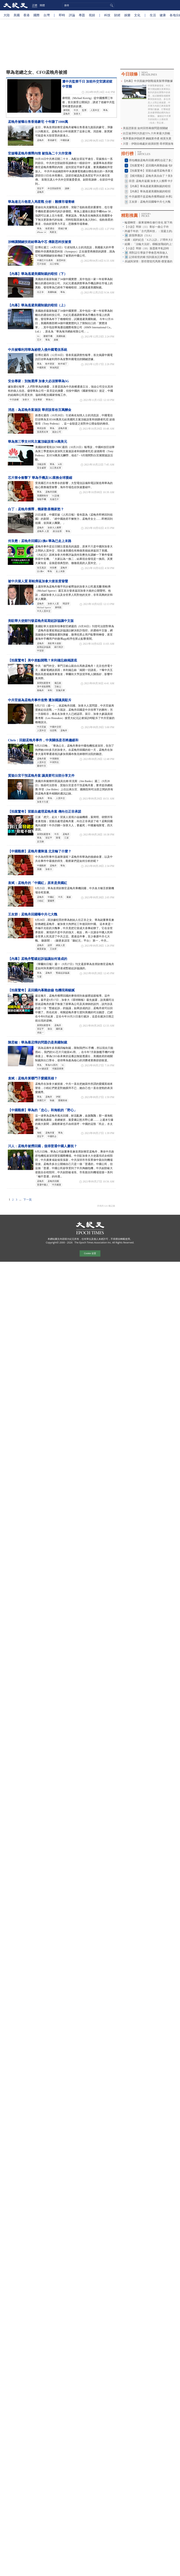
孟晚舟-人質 (43, 531)
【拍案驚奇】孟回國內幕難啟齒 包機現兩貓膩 (41, 990)
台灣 (46, 15)
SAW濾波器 (42, 1069)
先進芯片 (54, 499)
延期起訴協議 (44, 647)
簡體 (42, 5)
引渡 (39, 977)
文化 (137, 15)
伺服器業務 (58, 1069)
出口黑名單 (55, 468)
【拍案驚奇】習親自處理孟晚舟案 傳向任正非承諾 (44, 811)
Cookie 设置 (90, 1253)
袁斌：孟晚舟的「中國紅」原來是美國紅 (37, 883)
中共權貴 (56, 1185)
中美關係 (54, 759)
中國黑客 (41, 367)
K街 (60, 464)
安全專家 (37, 399)
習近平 (40, 188)
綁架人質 (60, 945)
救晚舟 (40, 690)
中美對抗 (54, 762)
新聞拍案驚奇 (44, 683)
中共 (76, 110)
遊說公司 (56, 432)
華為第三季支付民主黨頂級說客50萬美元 (37, 441)
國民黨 (59, 1029)
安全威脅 (41, 468)
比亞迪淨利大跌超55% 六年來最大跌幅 (146, 133)
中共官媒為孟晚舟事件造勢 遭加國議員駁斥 (39, 700)
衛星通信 (49, 228)
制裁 (52, 1100)
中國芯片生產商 (45, 260)
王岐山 (57, 686)
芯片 (39, 340)
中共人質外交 (44, 611)
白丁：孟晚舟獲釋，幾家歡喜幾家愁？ (36, 509)
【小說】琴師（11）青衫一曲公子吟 (147, 226)
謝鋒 (67, 188)
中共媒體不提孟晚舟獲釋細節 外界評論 (153, 196)
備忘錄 (57, 683)
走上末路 (60, 571)
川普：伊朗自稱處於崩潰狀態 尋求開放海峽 (149, 143)
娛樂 (127, 15)
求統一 (40, 1033)
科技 (107, 15)
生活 (153, 15)
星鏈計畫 (62, 228)
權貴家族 (41, 949)
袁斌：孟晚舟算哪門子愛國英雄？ (32, 1078)
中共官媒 (41, 727)
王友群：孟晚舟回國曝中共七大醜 (32, 914)
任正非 (40, 292)
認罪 (50, 945)
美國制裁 (52, 292)
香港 (26, 15)
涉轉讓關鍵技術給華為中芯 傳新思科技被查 (39, 242)
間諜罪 (66, 604)
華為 (105, 110)
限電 (58, 838)
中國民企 (52, 1136)
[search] (88, 5)
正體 (34, 5)
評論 (72, 15)
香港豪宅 (52, 140)
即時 (62, 15)
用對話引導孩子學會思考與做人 (148, 252)
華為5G (49, 399)
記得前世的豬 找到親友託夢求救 (148, 257)
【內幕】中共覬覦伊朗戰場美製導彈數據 (148, 80)
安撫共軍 (60, 690)
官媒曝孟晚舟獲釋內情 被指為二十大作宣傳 (39, 153)
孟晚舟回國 (51, 492)
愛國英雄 (62, 1100)
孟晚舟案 (62, 428)
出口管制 (54, 264)
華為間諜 (54, 367)
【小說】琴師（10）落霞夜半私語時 (147, 248)
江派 (66, 838)
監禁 (84, 110)
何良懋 (53, 568)
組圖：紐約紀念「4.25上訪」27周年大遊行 (151, 239)
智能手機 (41, 499)
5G (38, 336)
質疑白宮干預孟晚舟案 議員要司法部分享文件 (41, 775)
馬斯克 (53, 232)
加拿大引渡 (42, 802)
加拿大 (77, 114)
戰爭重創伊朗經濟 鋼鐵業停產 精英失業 (147, 138)
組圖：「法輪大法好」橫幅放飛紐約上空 (149, 244)
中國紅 (51, 897)
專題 (82, 15)
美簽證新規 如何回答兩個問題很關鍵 (145, 128)
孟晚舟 (66, 114)
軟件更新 (49, 364)
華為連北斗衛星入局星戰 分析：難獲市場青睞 (41, 202)
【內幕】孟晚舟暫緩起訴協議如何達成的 (37, 959)
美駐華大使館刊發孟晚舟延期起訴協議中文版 (41, 621)
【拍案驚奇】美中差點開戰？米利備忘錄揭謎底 (42, 660)
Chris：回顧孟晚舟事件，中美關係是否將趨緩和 (43, 740)
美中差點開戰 (44, 686)
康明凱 (66, 110)
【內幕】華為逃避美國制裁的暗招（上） (37, 305)
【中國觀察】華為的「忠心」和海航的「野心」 (42, 1110)
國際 (36, 15)
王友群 (53, 949)
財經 (117, 15)
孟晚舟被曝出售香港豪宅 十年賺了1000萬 (38, 122)
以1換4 (40, 571)
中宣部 (40, 651)
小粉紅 (40, 901)
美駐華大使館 (54, 643)
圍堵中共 (41, 766)
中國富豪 (64, 140)
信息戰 (53, 730)
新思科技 (61, 260)
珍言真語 (41, 568)
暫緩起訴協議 (62, 973)
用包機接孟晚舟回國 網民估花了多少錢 (153, 160)
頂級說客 (41, 464)
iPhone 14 (41, 232)
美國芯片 (41, 1100)
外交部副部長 (54, 188)
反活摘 (40, 841)
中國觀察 (41, 865)
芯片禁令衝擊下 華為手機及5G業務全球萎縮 (40, 478)
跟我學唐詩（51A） (141, 235)
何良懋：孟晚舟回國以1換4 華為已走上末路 (40, 541)
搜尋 (111, 5)
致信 (50, 1029)
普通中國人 (42, 1185)
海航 (39, 1133)
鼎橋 (56, 340)
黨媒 (68, 897)
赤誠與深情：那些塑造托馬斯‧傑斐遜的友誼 (151, 261)
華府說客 (41, 428)
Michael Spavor (44, 607)
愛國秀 (51, 901)
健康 (163, 15)
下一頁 (27, 1199)
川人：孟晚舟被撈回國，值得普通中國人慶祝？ (42, 1146)
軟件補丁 (62, 364)
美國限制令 (42, 496)
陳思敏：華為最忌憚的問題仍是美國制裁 (37, 1042)
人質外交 (94, 110)
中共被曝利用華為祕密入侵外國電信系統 (37, 349)
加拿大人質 (53, 604)
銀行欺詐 (58, 647)
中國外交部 (55, 727)
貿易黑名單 (42, 432)
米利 (50, 690)
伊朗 (58, 1097)
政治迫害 (57, 531)
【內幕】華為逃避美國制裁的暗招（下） (37, 274)
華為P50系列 (51, 1065)
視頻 (92, 15)
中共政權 (14, 399)
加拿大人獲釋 (54, 528)
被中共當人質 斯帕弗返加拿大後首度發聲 (38, 581)
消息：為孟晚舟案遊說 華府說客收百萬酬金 (39, 410)
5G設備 (55, 496)
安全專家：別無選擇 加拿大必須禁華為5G (38, 381)
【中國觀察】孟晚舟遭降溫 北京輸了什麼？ (39, 851)
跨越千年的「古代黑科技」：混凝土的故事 (151, 231)
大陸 (6, 15)
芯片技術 (41, 264)
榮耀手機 (47, 336)
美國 (17, 15)
